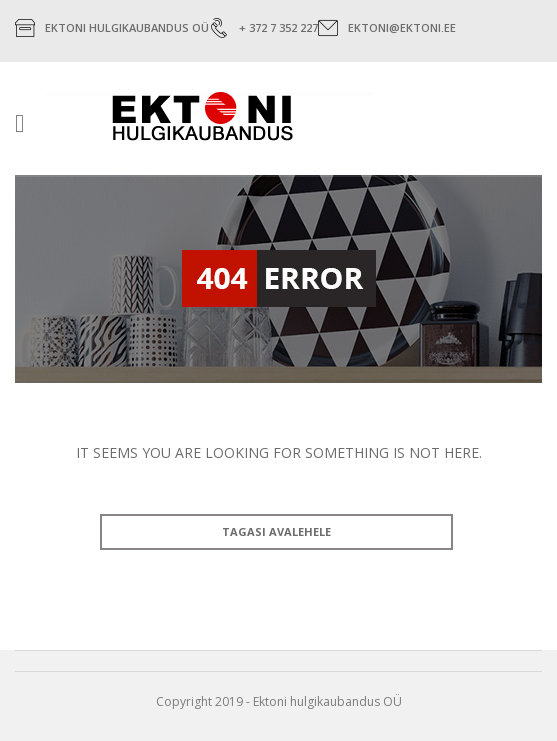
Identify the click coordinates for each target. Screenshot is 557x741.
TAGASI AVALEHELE (276, 531)
